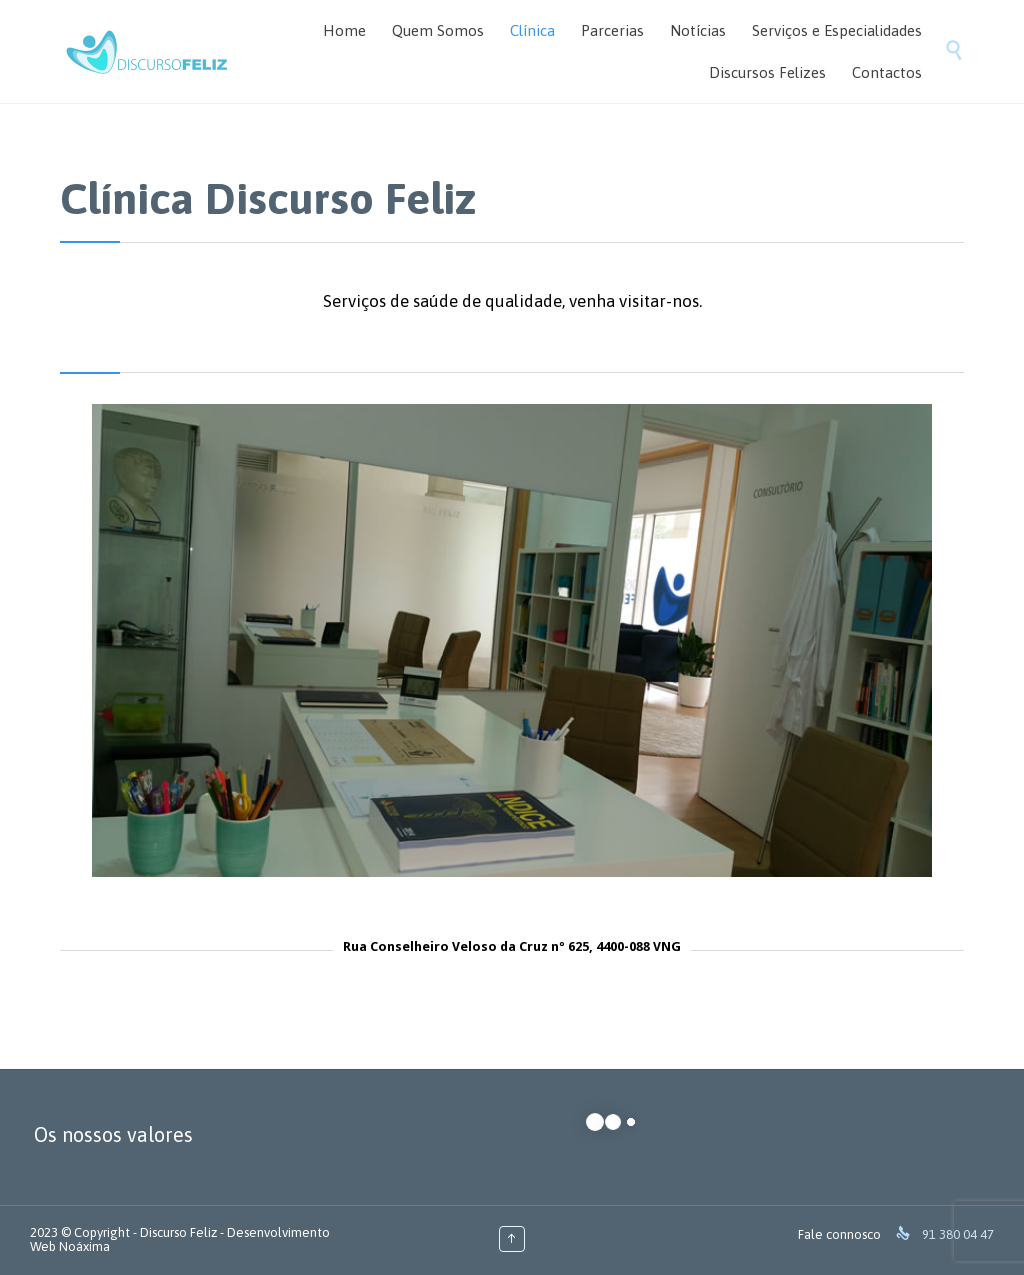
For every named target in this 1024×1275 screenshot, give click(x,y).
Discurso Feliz (178, 1232)
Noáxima (84, 1246)
